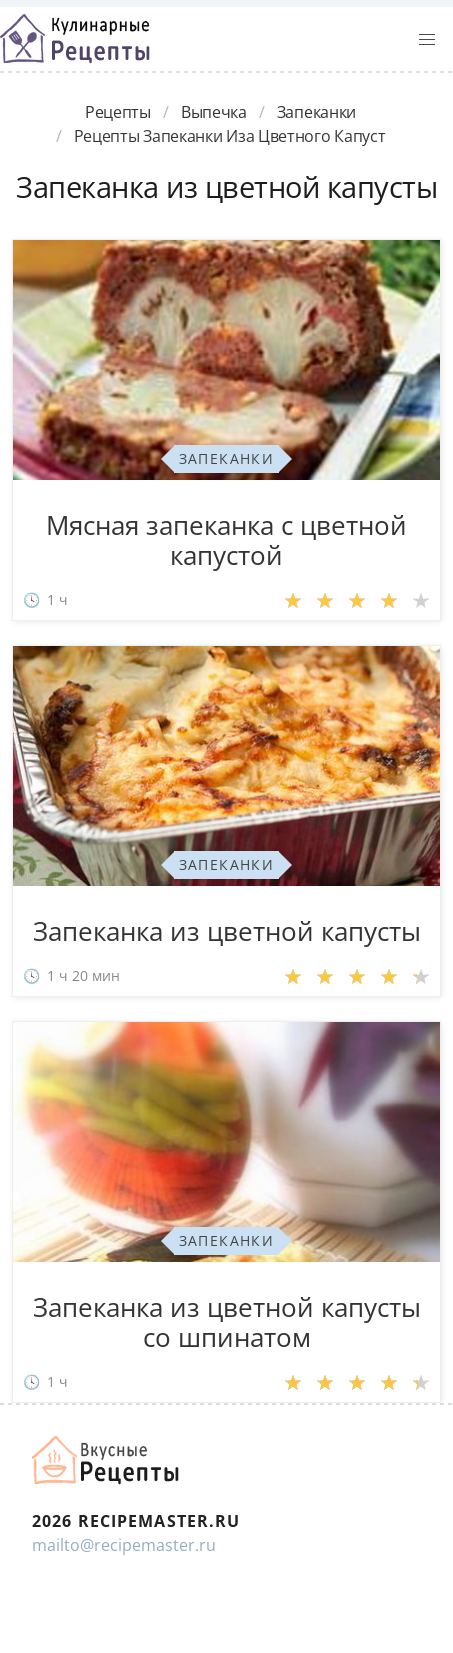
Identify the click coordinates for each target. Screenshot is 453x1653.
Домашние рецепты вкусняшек (107, 1460)
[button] (427, 40)
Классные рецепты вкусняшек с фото (75, 39)
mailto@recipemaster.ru (124, 1545)
